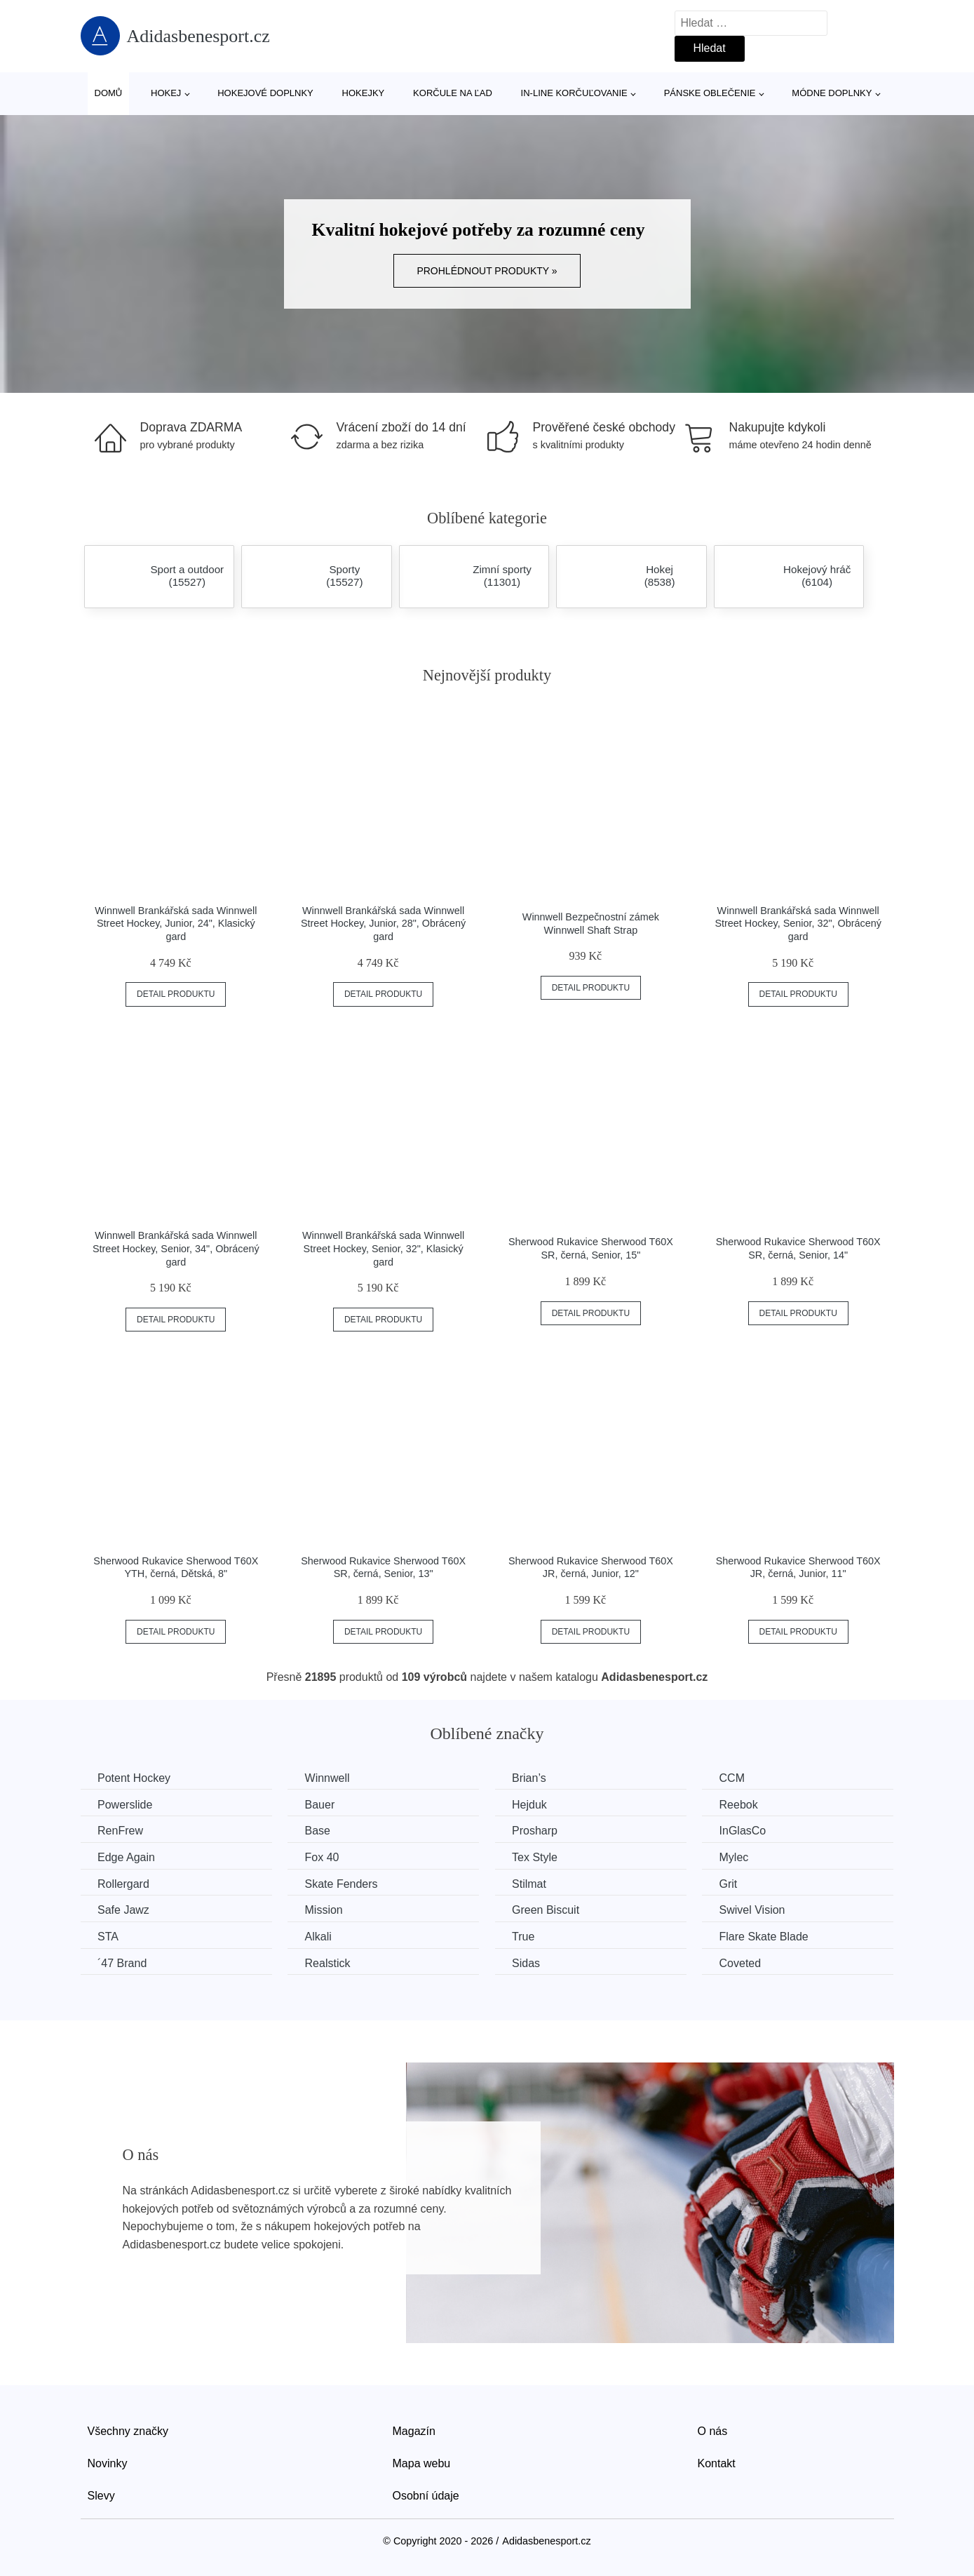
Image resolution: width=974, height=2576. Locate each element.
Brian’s (532, 1778)
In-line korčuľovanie (574, 93)
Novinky (108, 2463)
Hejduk (532, 1804)
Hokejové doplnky (265, 93)
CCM (737, 1778)
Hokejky (363, 93)
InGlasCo (747, 1831)
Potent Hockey (134, 1778)
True (526, 1936)
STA (108, 1936)
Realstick (329, 1962)
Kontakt (717, 2463)
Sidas (529, 1962)
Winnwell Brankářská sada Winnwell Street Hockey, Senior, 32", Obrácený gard (798, 923)
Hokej (166, 93)
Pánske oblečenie (710, 93)
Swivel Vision (757, 1910)
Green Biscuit (549, 1910)
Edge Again (127, 1857)
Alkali (319, 1936)
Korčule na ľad (452, 93)
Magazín (414, 2431)
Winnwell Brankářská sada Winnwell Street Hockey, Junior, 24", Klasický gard (176, 923)
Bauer (321, 1804)
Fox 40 (323, 1857)
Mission (325, 1910)
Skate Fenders (342, 1883)
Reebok (743, 1804)
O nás (713, 2431)
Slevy (101, 2495)
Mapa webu (422, 2463)
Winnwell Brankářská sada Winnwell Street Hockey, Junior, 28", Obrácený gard (383, 923)
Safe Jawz (124, 1910)
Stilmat (532, 1883)
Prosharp (538, 1831)
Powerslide (125, 1804)
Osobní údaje (426, 2495)
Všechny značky (128, 2431)
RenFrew (121, 1831)
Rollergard (124, 1883)
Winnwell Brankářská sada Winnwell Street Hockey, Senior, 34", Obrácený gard (176, 1248)
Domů (109, 93)
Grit (733, 1883)
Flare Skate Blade (768, 1936)
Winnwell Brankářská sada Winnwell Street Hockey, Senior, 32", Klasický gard (383, 1248)
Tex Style (538, 1857)
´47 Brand (122, 1962)
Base (319, 1831)
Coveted (745, 1962)
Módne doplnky (832, 93)
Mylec (739, 1857)
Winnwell (328, 1778)
